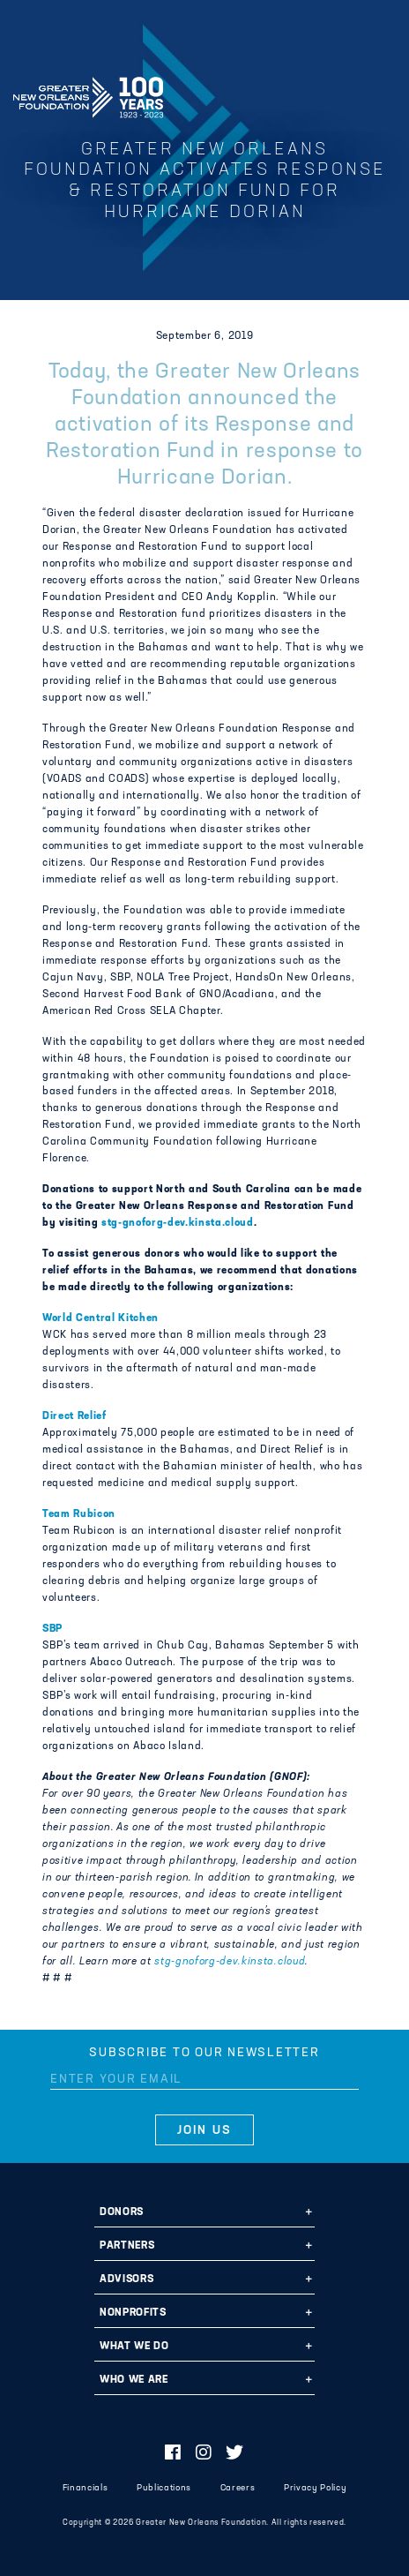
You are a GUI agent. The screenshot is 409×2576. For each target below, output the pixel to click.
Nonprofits (133, 2313)
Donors (122, 2212)
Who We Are (134, 2380)
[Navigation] (380, 94)
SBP (52, 1629)
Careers (238, 2488)
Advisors (126, 2279)
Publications (164, 2488)
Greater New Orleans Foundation (88, 92)
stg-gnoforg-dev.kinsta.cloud (177, 1223)
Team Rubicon (78, 1514)
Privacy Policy (315, 2488)
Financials (85, 2488)
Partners (127, 2246)
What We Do (134, 2346)
